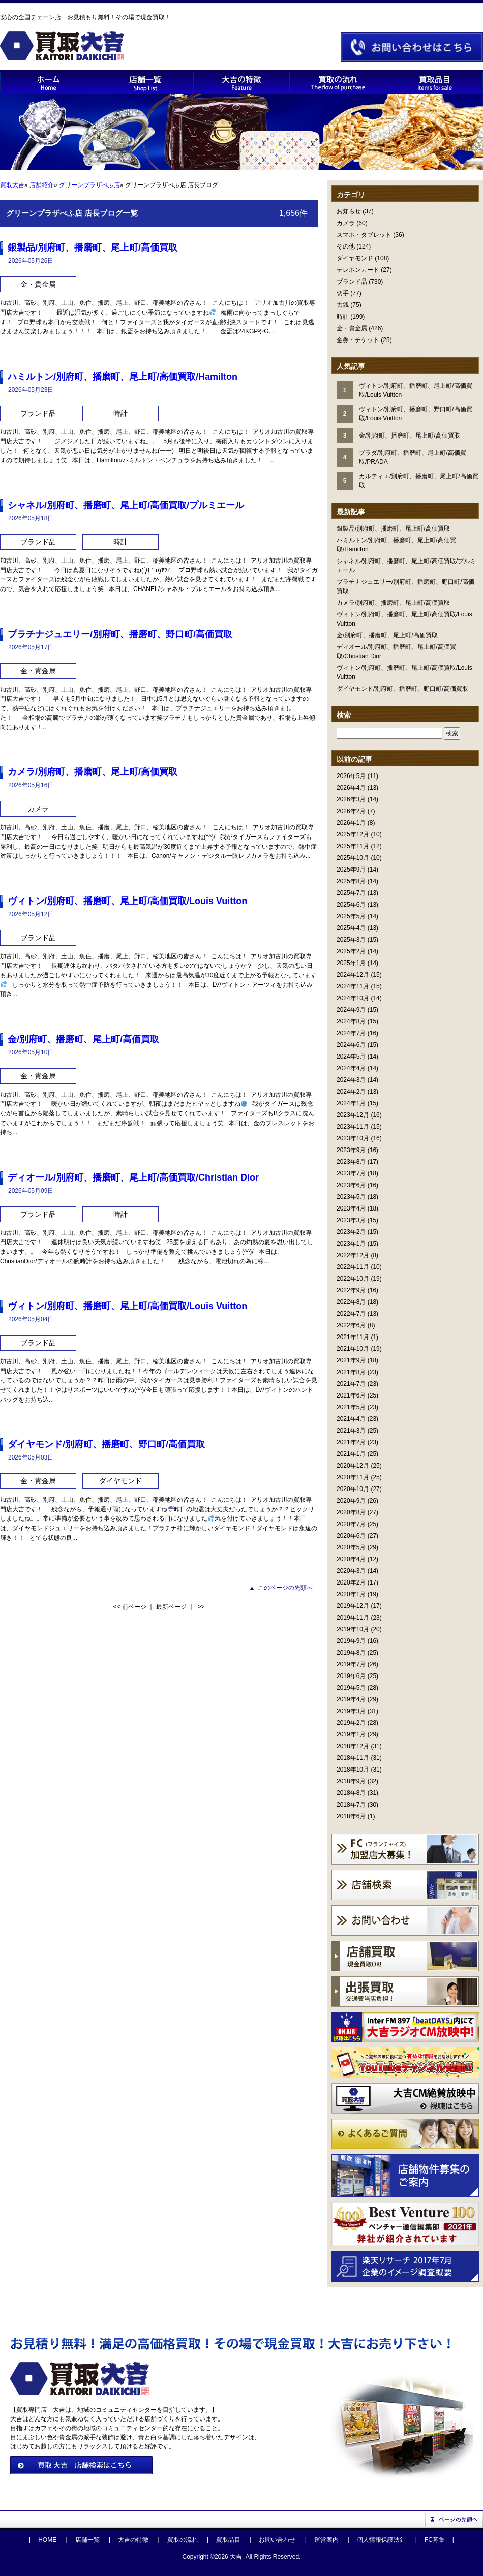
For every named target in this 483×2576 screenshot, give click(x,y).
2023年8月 (351, 1161)
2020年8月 (351, 1512)
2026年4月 (351, 787)
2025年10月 (353, 857)
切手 (343, 293)
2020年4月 (351, 1559)
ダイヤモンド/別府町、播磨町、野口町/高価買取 (402, 688)
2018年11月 (353, 1757)
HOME (47, 2539)
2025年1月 (351, 963)
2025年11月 (353, 846)
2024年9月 (351, 1009)
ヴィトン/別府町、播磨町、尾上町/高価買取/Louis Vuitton (127, 901)
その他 (346, 246)
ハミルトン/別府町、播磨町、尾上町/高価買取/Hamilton (122, 376)
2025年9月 (351, 869)
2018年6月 (351, 1816)
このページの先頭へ (285, 1587)
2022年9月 (351, 1290)
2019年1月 (351, 1734)
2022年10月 (353, 1278)
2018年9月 (351, 1781)
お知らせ (349, 211)
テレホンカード (358, 269)
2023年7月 (351, 1173)
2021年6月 (351, 1395)
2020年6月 (351, 1535)
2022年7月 (351, 1313)
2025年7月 (351, 892)
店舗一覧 (87, 2539)
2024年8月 (351, 1021)
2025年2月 (351, 951)
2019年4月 (351, 1699)
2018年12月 (353, 1746)
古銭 (343, 304)
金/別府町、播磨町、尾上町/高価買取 (387, 635)
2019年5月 (351, 1687)
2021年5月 (351, 1407)
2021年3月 (351, 1430)
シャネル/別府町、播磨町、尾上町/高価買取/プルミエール (126, 505)
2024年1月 (351, 1103)
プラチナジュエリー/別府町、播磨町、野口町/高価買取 (120, 634)
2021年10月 (353, 1348)
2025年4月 (351, 928)
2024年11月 (353, 986)
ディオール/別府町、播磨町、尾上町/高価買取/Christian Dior (133, 1177)
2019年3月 (351, 1711)
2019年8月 (351, 1652)
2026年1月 (351, 822)
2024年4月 (351, 1068)
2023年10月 (353, 1138)
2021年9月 (351, 1360)
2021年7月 (351, 1383)
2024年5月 (351, 1056)
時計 (343, 316)
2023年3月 (351, 1220)
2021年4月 (351, 1418)
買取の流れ (182, 2539)
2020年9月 (351, 1500)
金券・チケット (358, 340)
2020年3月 (351, 1570)
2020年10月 (353, 1489)
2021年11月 (353, 1337)
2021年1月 (351, 1453)
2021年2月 (351, 1442)
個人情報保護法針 (381, 2539)
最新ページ (171, 1606)
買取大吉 (12, 185)
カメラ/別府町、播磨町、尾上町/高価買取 (393, 602)
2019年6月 (351, 1676)
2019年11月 (353, 1617)
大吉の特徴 (133, 2539)
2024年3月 (351, 1079)
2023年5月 (351, 1196)
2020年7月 (351, 1524)
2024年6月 (351, 1044)
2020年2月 (351, 1582)
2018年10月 (353, 1769)
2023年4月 (351, 1208)
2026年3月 (351, 799)
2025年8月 (351, 881)
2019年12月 (353, 1605)
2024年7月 (351, 1033)
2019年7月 (351, 1664)
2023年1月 (351, 1243)
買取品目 (228, 2539)
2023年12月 (353, 1115)
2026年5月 (351, 776)
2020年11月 (353, 1477)
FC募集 (435, 2539)
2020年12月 (353, 1465)
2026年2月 (351, 811)
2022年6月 (351, 1325)
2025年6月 (351, 904)
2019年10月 (353, 1629)
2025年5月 (351, 916)
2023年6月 (351, 1185)
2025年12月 (353, 834)
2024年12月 (353, 974)
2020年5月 (351, 1547)
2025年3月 (351, 939)
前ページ (134, 1606)
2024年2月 (351, 1091)
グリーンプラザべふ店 (89, 185)
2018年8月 (351, 1792)
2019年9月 (351, 1640)
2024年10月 (353, 998)
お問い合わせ (277, 2539)
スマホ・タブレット (364, 234)
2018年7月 (351, 1804)
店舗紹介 (41, 185)
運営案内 (326, 2539)
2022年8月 (351, 1302)
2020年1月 (351, 1594)
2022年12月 (353, 1255)
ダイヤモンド (355, 258)
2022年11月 (353, 1266)
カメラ (346, 223)
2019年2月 (351, 1722)
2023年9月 (351, 1150)
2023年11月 (353, 1126)
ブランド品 (352, 281)
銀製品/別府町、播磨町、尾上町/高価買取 (393, 528)
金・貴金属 (352, 328)
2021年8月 (351, 1372)
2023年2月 (351, 1231)
